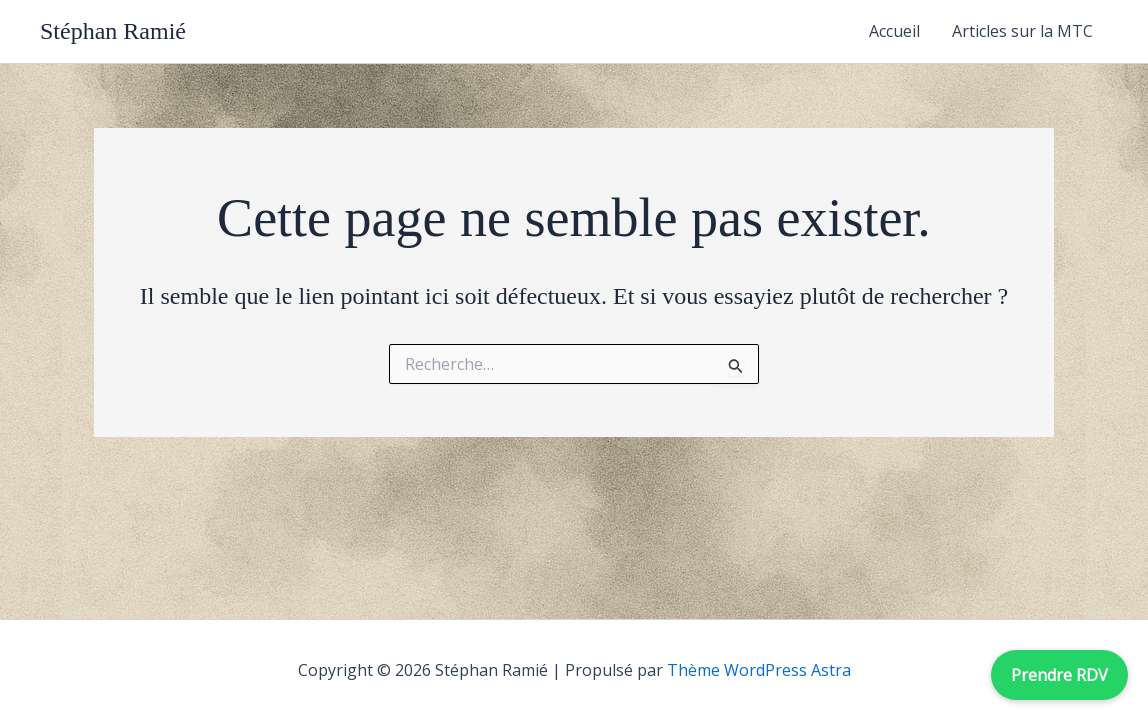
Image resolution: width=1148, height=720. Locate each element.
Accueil (894, 31)
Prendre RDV (1059, 675)
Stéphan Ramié (113, 31)
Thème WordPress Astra (759, 670)
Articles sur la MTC (1022, 31)
